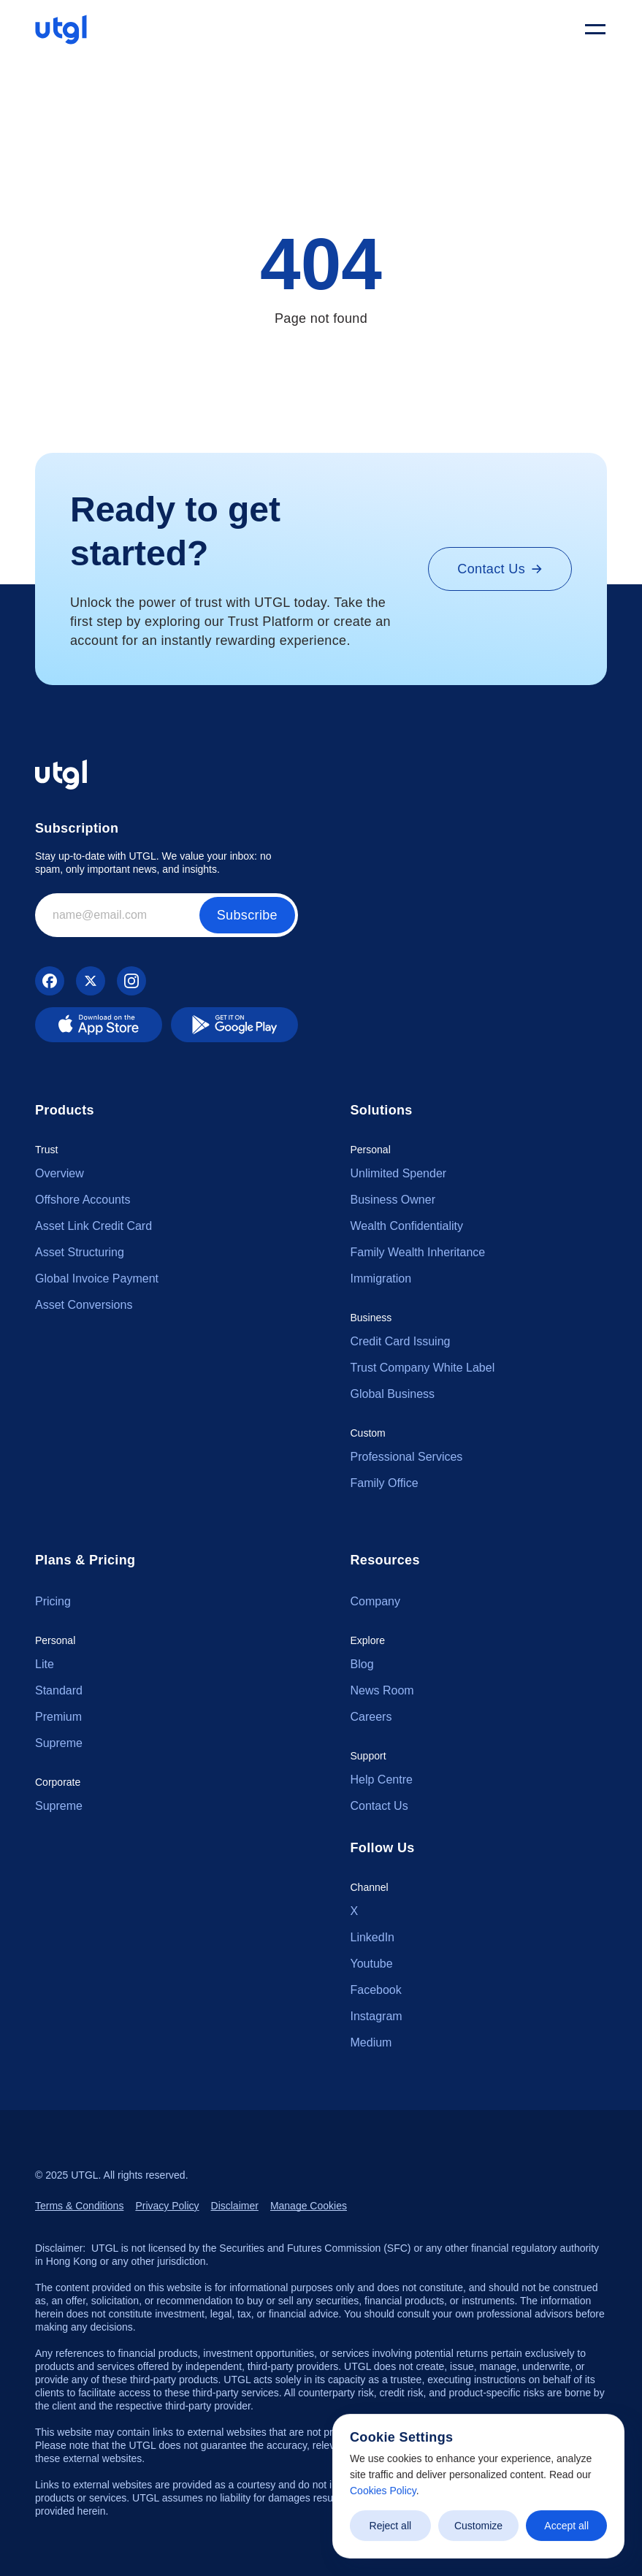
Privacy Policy (167, 2206)
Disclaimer (235, 2206)
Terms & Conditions (79, 2206)
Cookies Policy (383, 2490)
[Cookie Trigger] (308, 2205)
